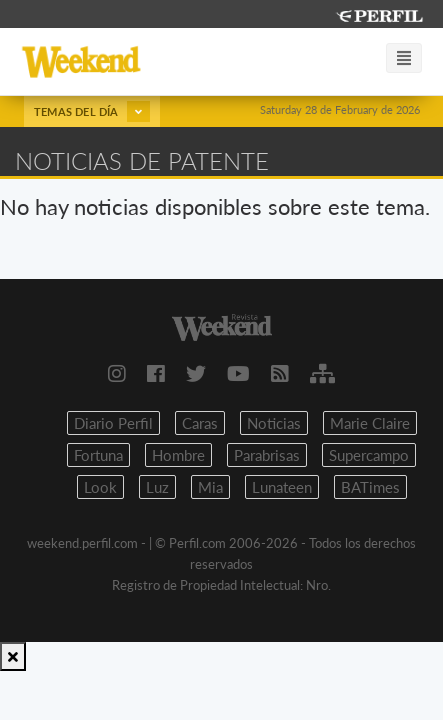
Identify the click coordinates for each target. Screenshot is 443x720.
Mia (210, 487)
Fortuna (98, 455)
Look (100, 487)
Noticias (274, 423)
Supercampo (369, 455)
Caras (200, 423)
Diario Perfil (113, 423)
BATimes (370, 487)
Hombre (178, 455)
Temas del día (92, 111)
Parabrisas (267, 455)
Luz (157, 487)
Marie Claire (370, 423)
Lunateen (282, 487)
